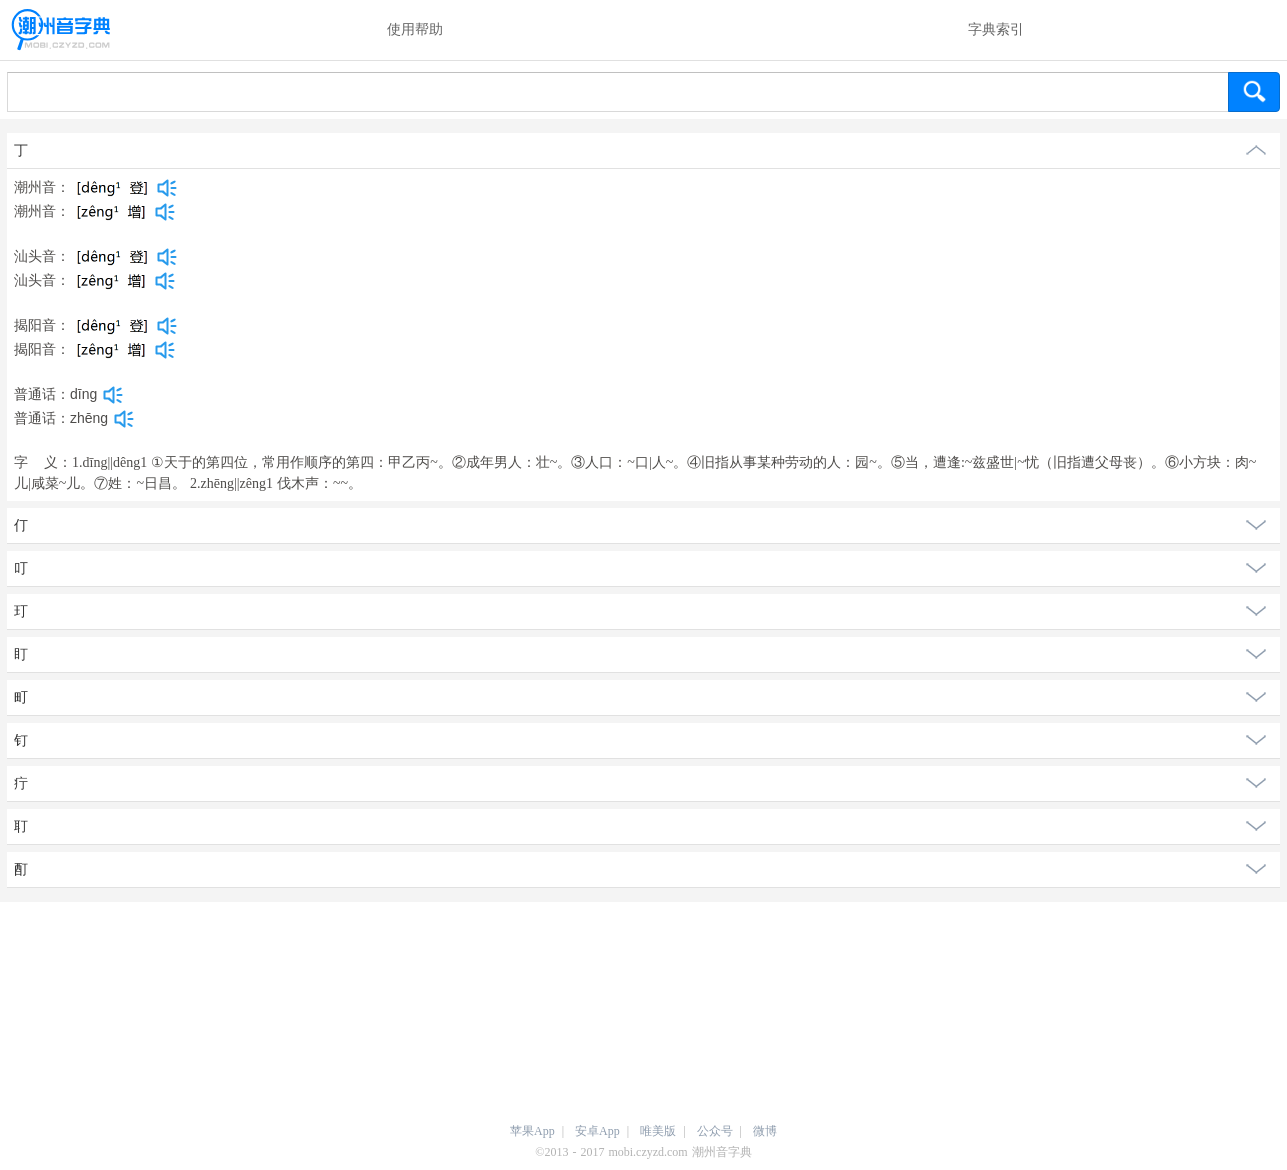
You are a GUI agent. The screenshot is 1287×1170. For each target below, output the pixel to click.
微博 (765, 1131)
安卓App (597, 1131)
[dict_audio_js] (167, 188)
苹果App (532, 1131)
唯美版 (658, 1131)
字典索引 (996, 29)
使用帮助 (415, 29)
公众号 (715, 1131)
